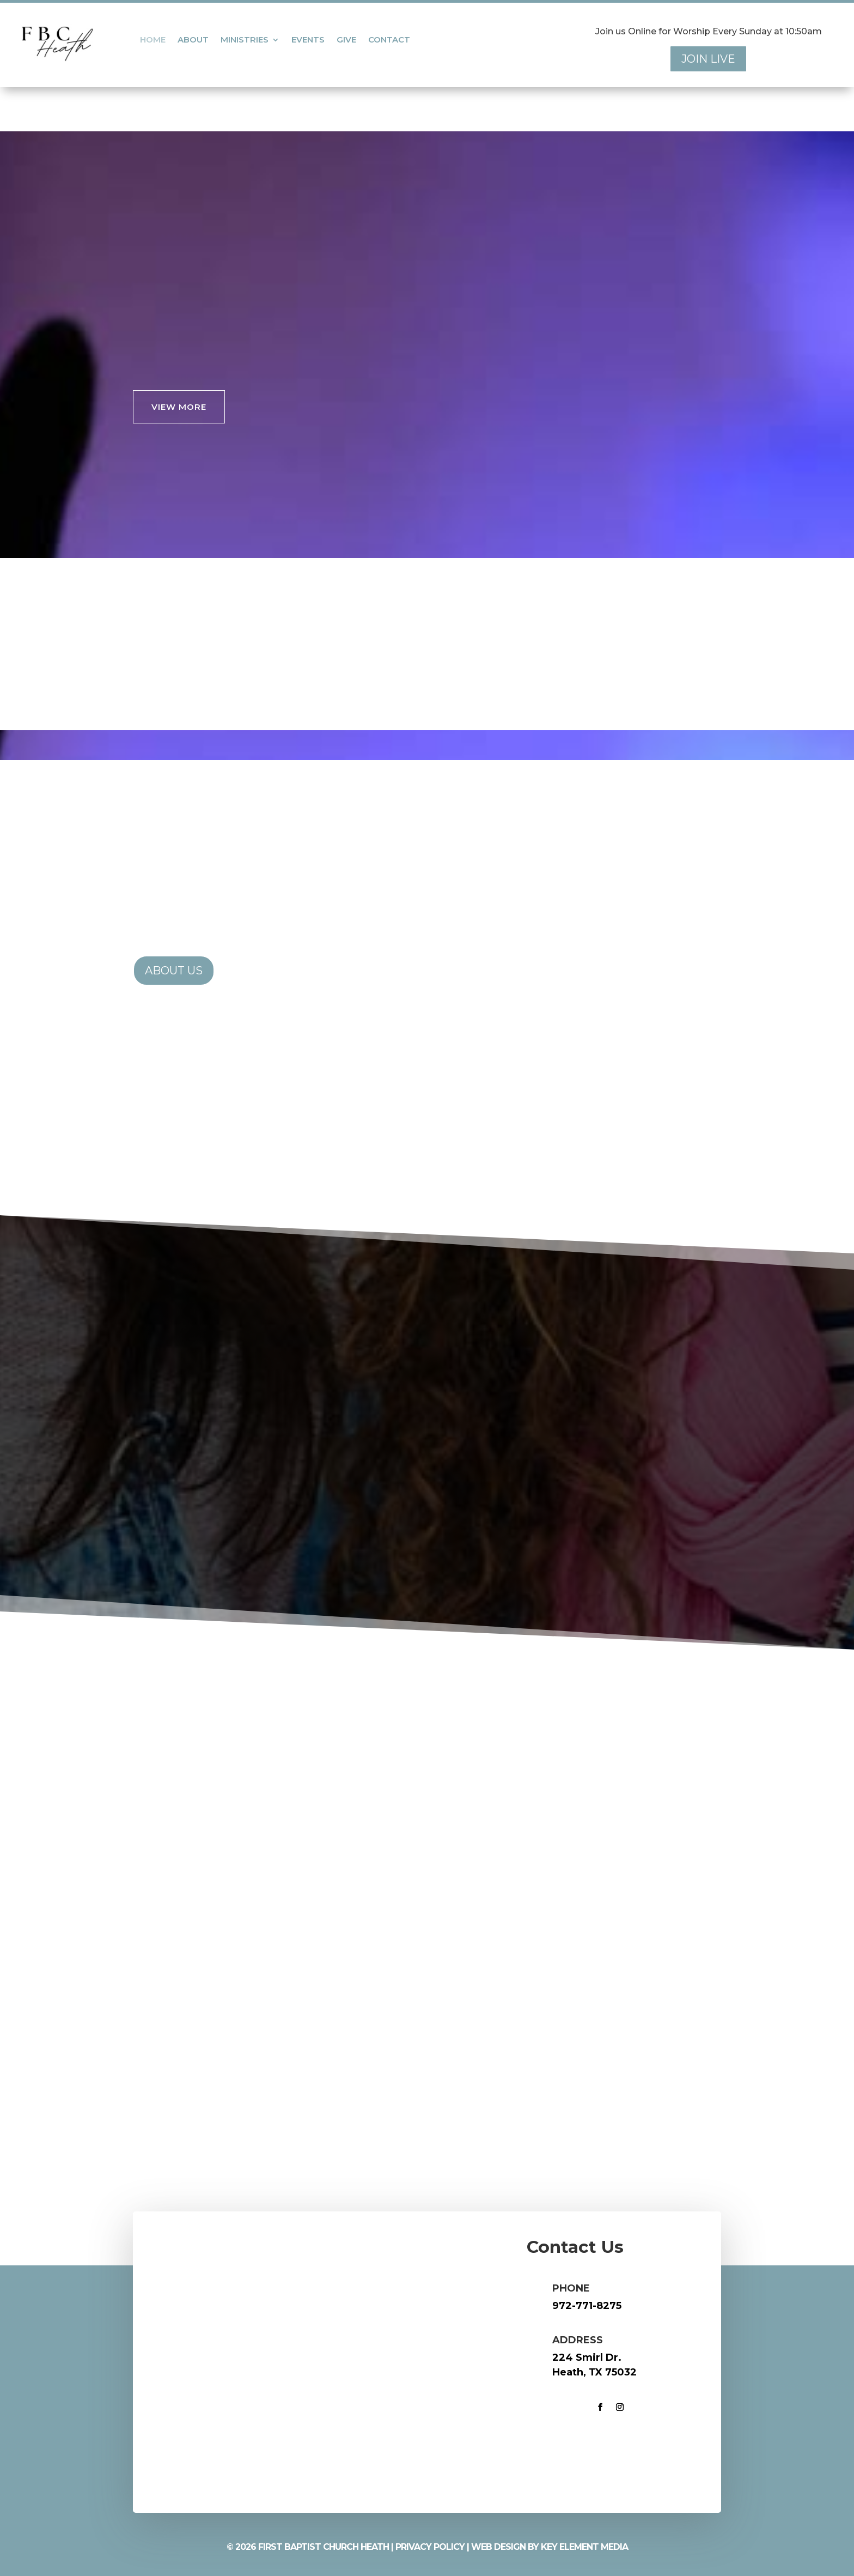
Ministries (245, 39)
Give (346, 39)
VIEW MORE (178, 407)
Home (153, 39)
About (193, 39)
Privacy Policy (430, 2547)
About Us (174, 970)
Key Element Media (584, 2547)
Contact (389, 39)
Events (308, 39)
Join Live (708, 58)
